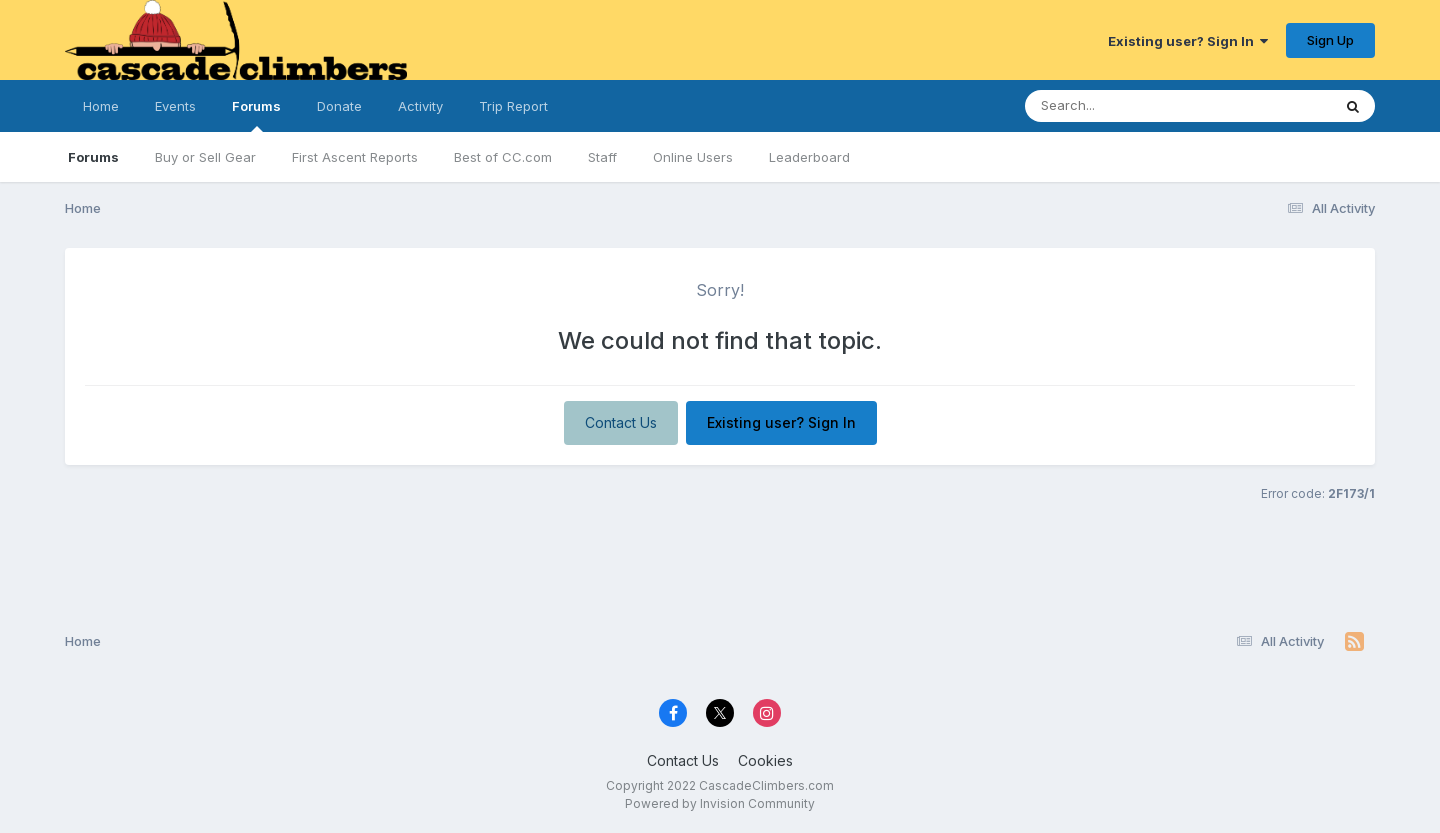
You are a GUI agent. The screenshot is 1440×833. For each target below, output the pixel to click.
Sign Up (1330, 40)
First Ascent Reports (355, 157)
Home (101, 106)
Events (175, 106)
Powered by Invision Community (720, 803)
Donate (339, 106)
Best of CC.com (503, 157)
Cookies (765, 760)
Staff (602, 157)
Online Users (693, 157)
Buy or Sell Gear (205, 157)
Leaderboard (809, 157)
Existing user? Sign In (1188, 41)
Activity (420, 106)
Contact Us (621, 422)
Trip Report (513, 106)
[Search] (1123, 106)
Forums (256, 115)
